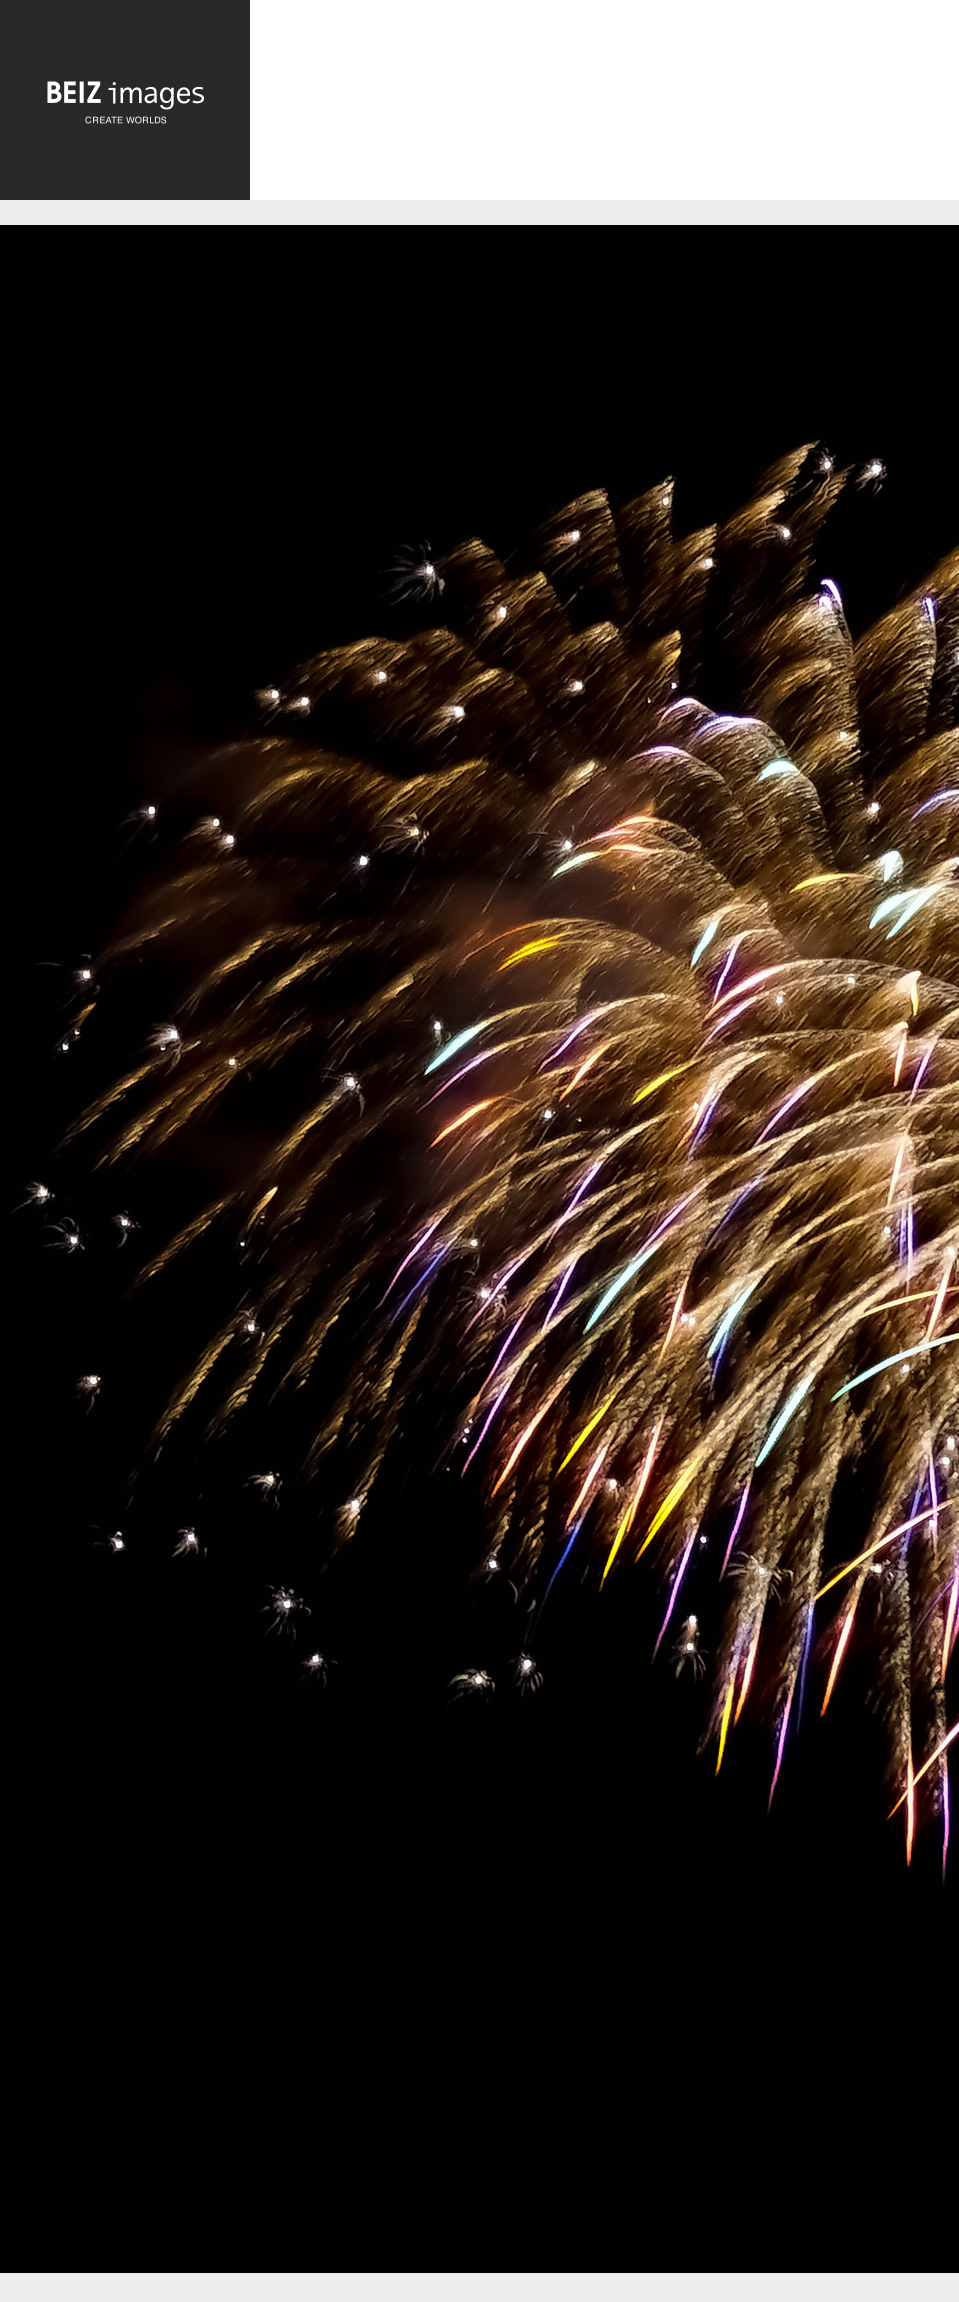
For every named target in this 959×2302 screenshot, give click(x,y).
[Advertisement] (604, 110)
